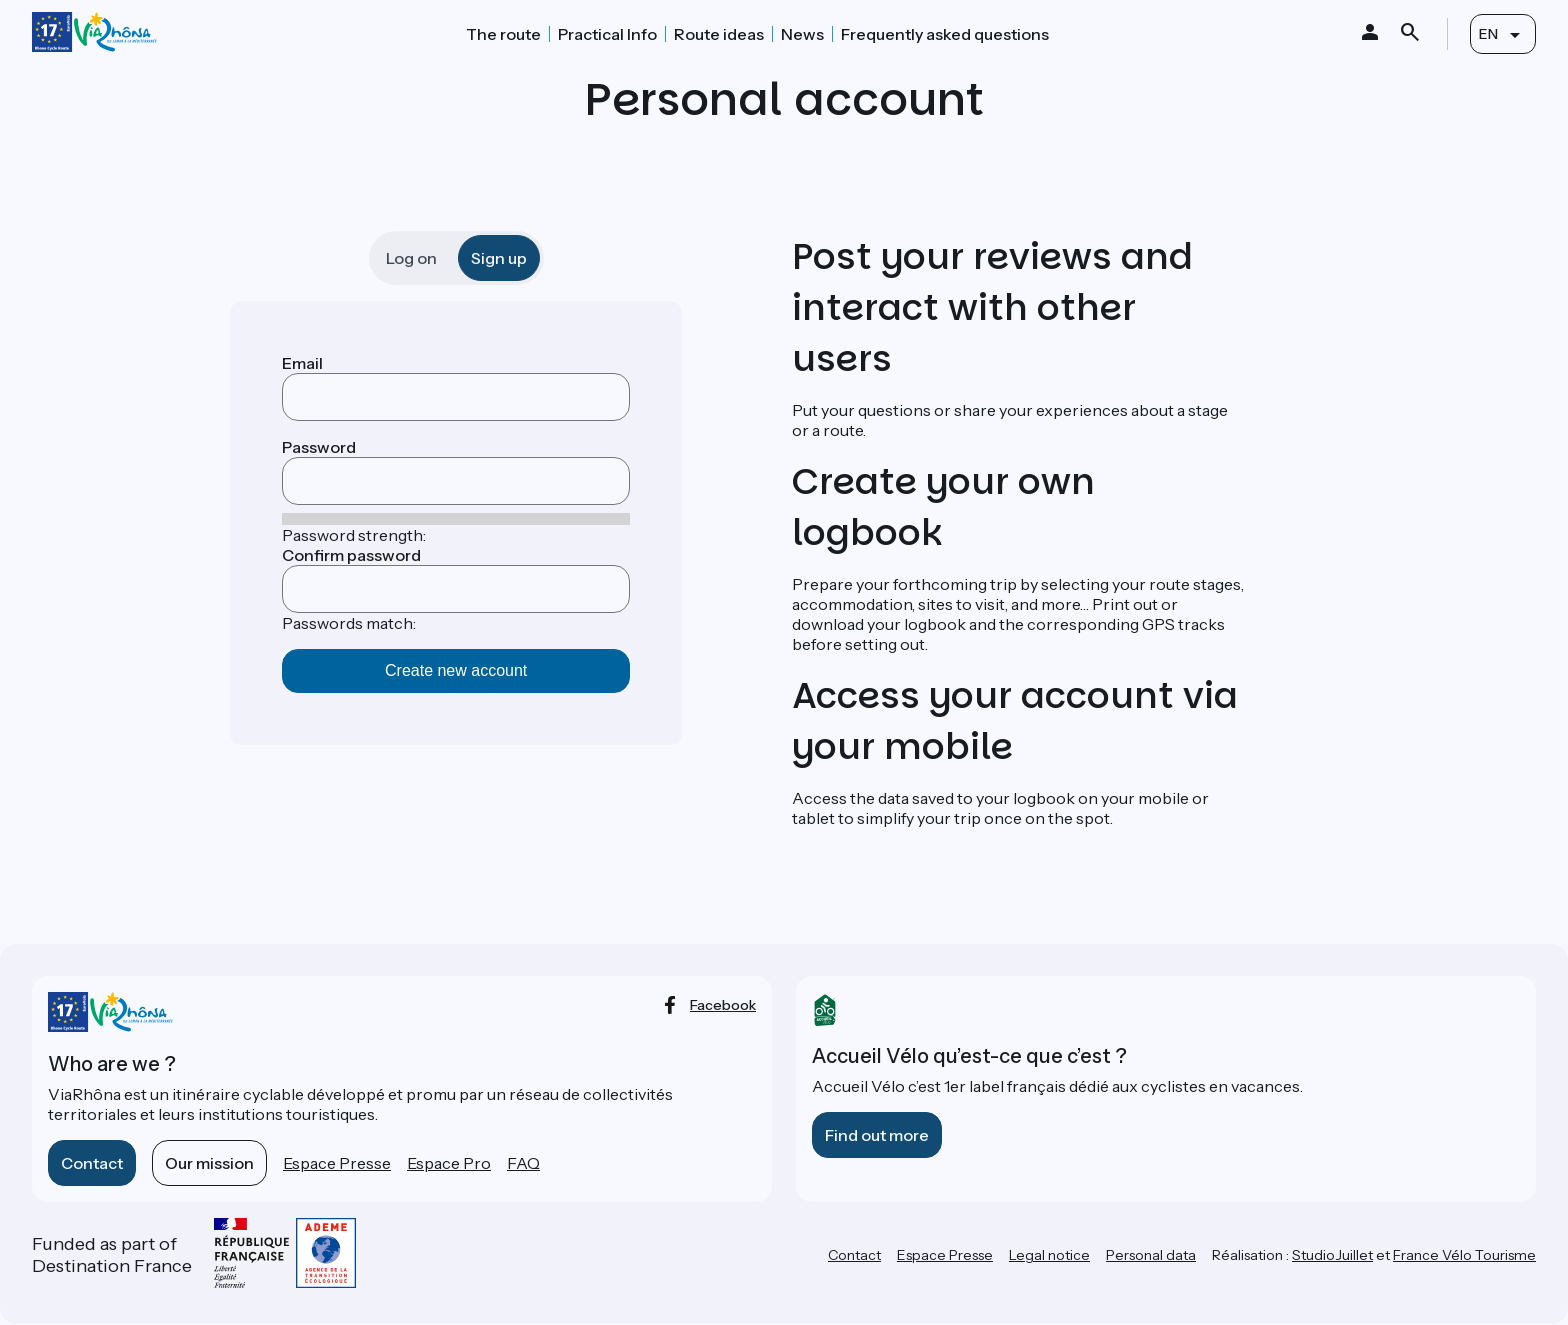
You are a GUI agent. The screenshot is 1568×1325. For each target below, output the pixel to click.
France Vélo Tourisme (1464, 1255)
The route (503, 34)
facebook (723, 1005)
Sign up (499, 258)
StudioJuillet (1332, 1255)
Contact (92, 1163)
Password (319, 447)
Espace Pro (449, 1163)
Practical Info (607, 34)
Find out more (877, 1135)
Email (302, 363)
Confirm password (351, 555)
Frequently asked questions (945, 34)
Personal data (1151, 1255)
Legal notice (1049, 1255)
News (802, 34)
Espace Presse (337, 1163)
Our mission (209, 1163)
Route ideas (719, 34)
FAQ (523, 1163)
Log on (411, 258)
